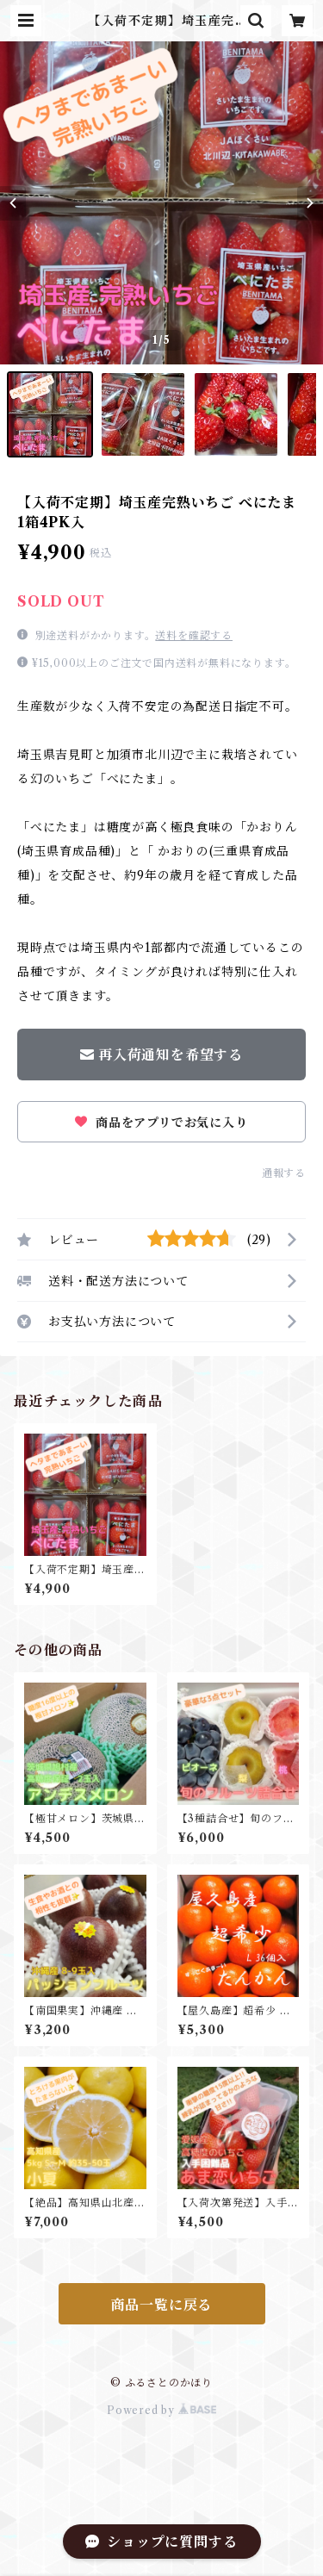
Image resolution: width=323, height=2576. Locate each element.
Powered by (161, 2410)
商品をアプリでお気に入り (161, 1122)
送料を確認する (194, 635)
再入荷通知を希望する (161, 1054)
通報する (284, 1173)
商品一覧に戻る (162, 2304)
